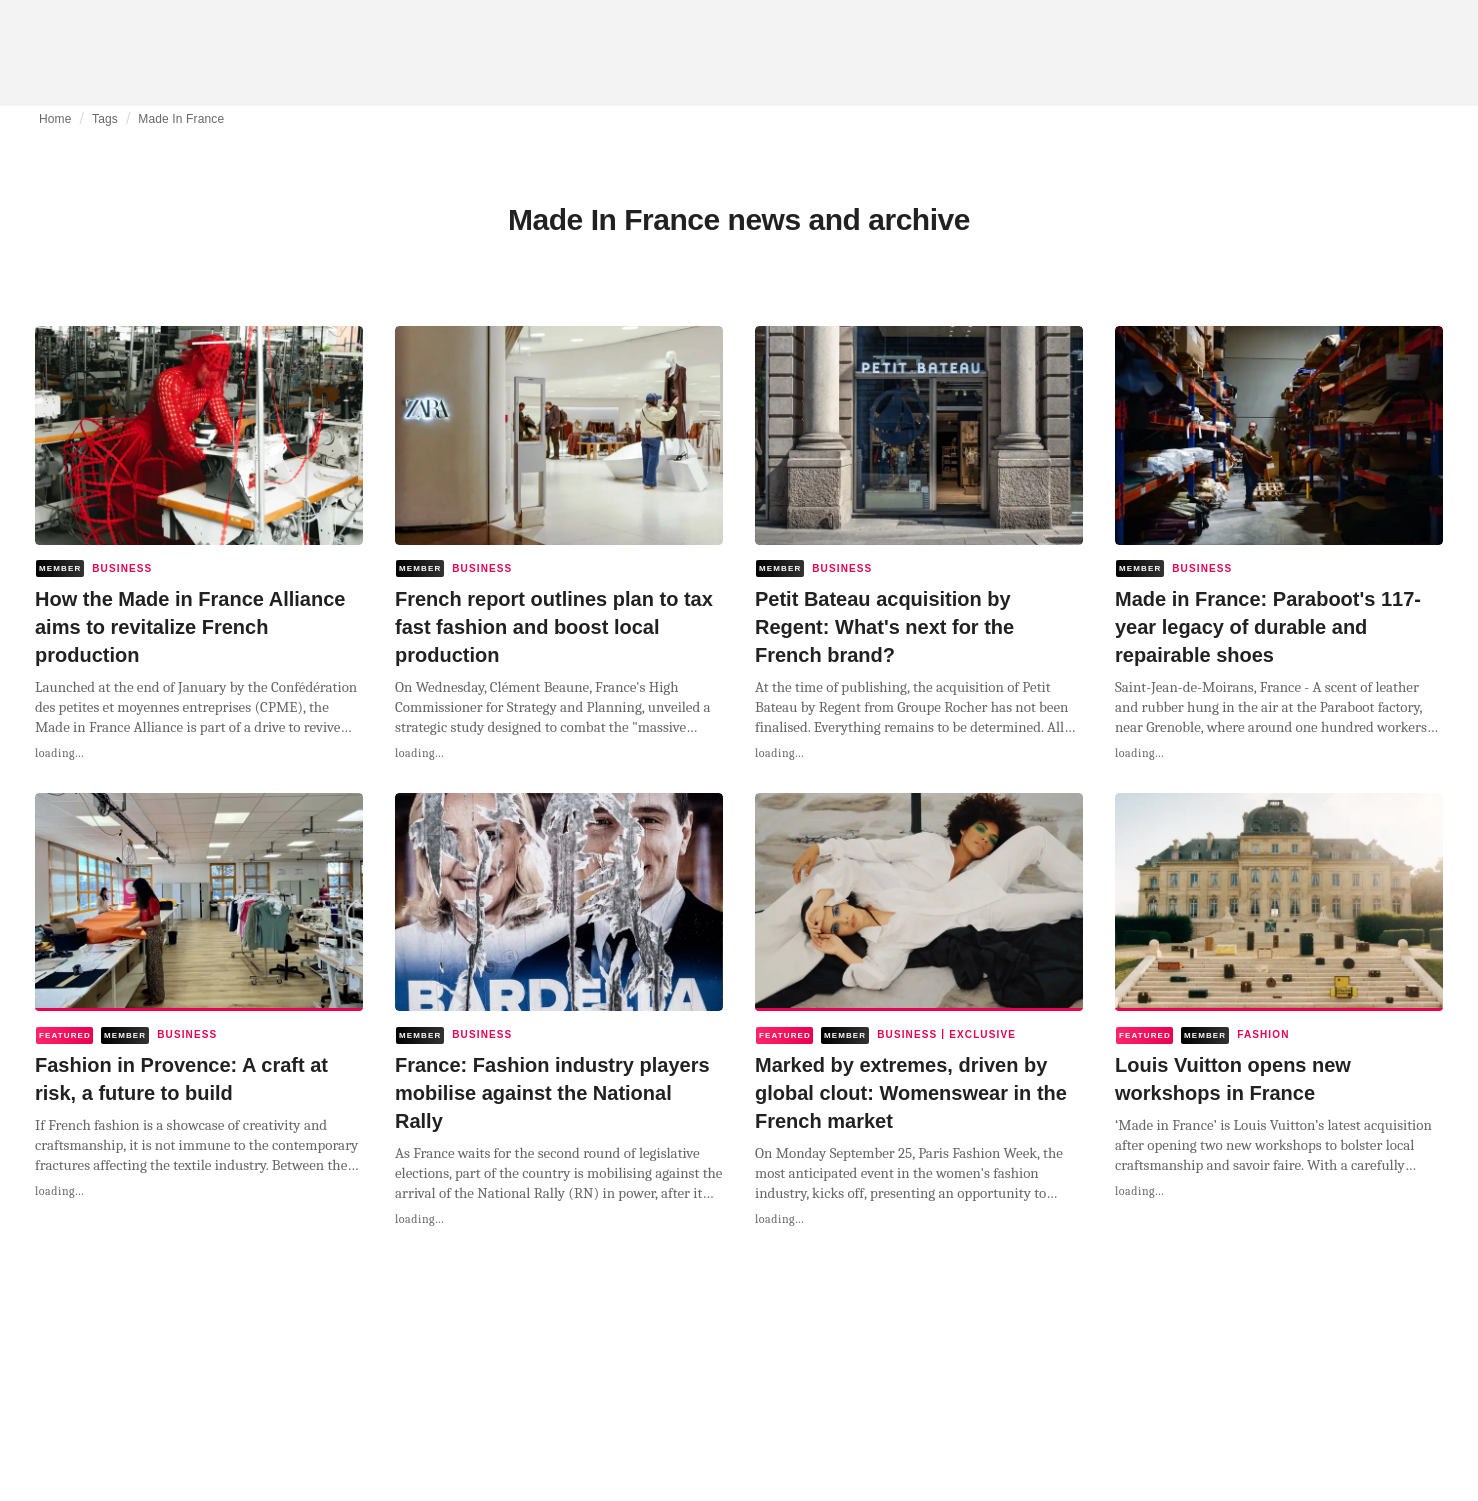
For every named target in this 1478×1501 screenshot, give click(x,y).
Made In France (181, 119)
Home (55, 119)
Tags (105, 119)
